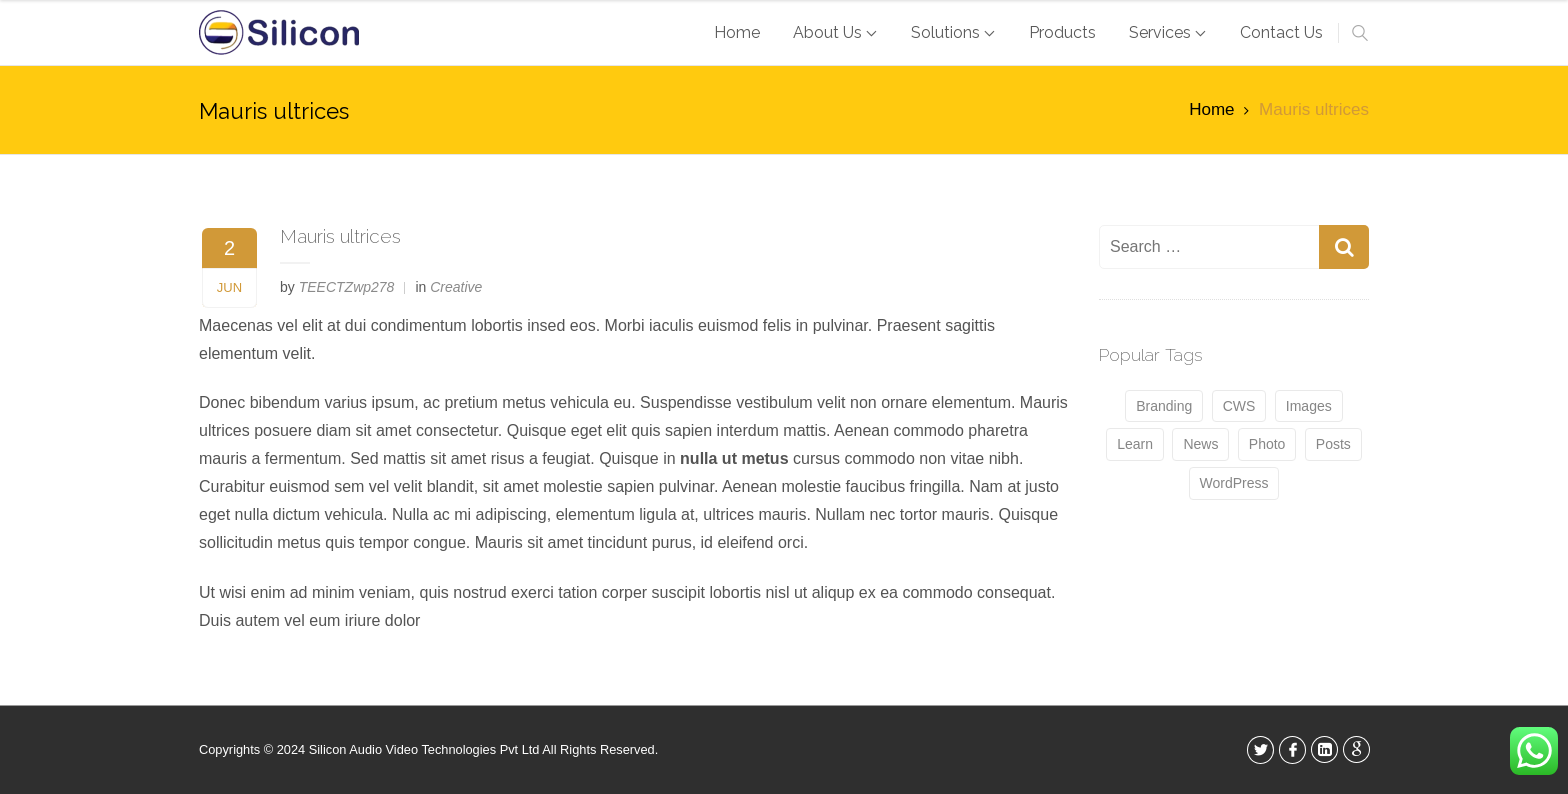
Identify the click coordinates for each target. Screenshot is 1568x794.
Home (1211, 109)
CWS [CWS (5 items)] (1239, 406)
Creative (456, 287)
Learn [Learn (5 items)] (1135, 444)
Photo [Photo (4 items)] (1267, 444)
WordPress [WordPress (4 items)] (1234, 483)
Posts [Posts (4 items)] (1333, 444)
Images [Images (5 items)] (1309, 406)
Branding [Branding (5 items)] (1164, 406)
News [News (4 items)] (1200, 444)
